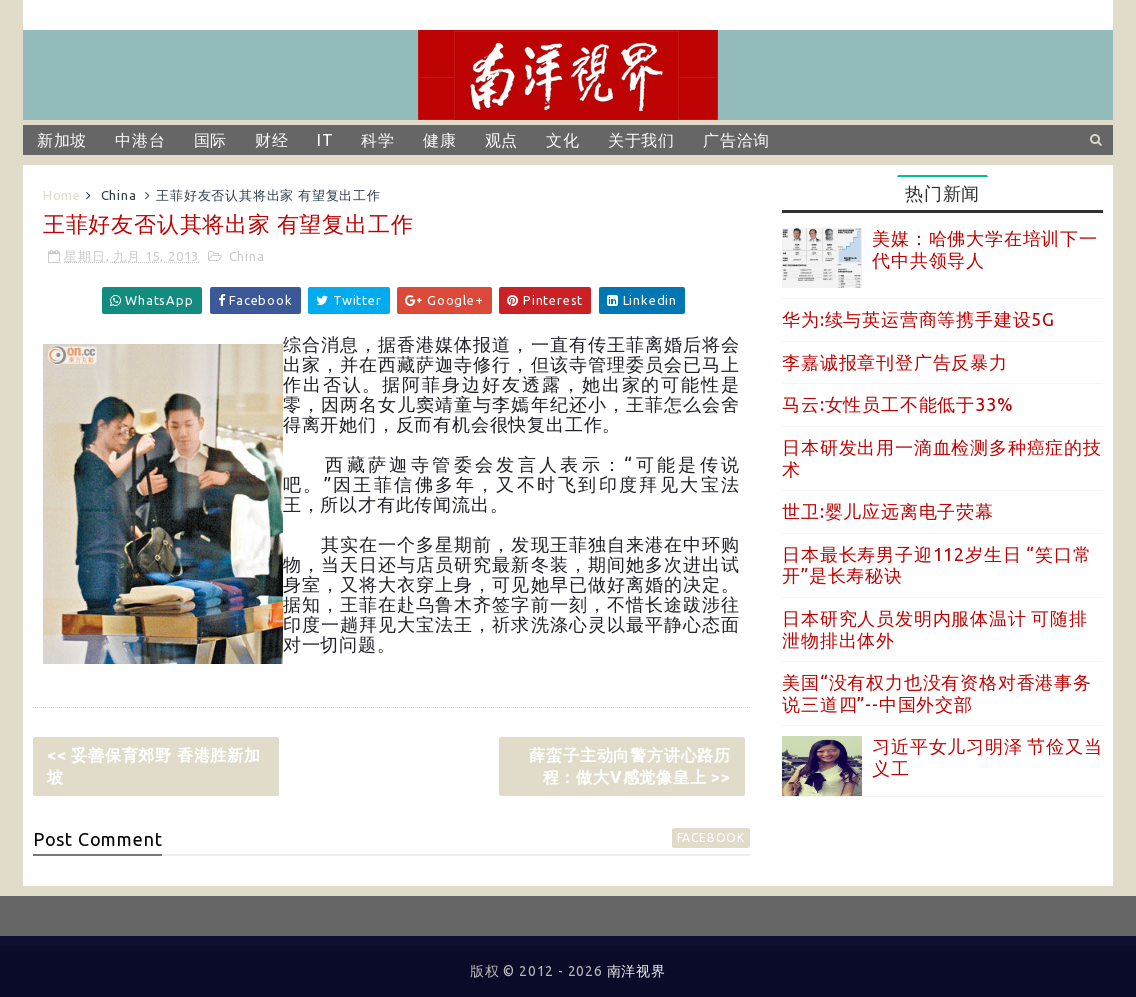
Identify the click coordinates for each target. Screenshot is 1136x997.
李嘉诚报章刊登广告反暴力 (895, 362)
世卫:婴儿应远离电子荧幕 (888, 511)
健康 (440, 140)
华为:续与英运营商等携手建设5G (918, 319)
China (119, 195)
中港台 (140, 140)
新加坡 (62, 140)
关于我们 (641, 140)
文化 (563, 140)
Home (62, 195)
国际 (211, 140)
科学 (378, 140)
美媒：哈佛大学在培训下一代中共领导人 (985, 249)
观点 (502, 140)
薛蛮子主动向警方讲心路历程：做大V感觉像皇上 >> (630, 766)
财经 (272, 140)
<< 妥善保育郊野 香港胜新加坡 (154, 766)
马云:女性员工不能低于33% (897, 404)
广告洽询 (736, 140)
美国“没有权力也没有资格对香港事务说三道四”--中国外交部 (937, 693)
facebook (711, 837)
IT (325, 140)
